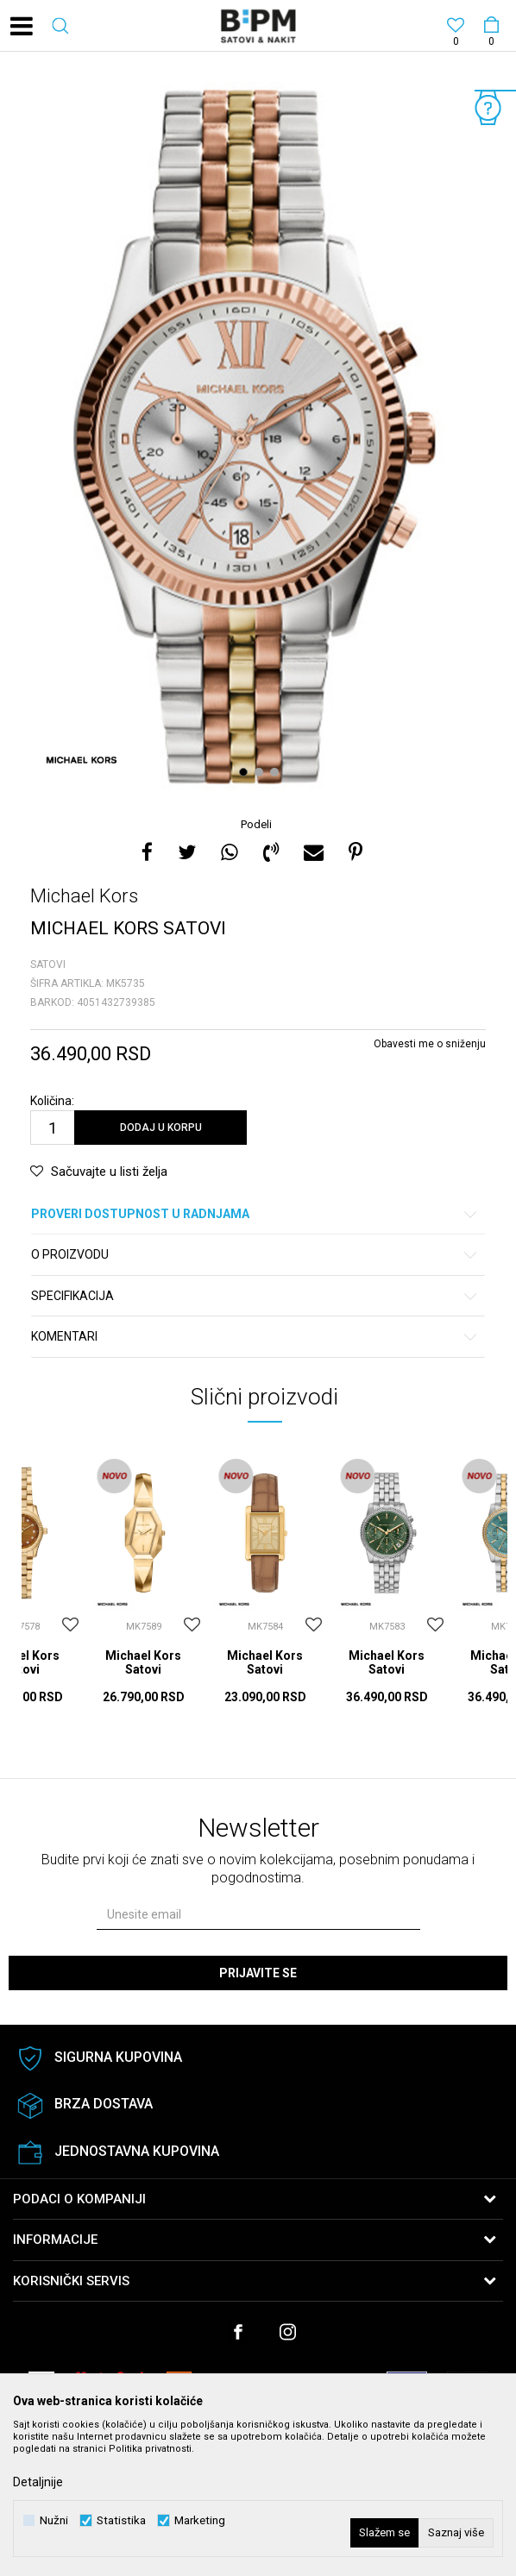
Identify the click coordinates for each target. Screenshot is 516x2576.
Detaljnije (38, 2482)
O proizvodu (255, 1254)
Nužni (54, 2520)
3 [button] (276, 772)
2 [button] (261, 772)
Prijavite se (258, 1973)
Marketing (199, 2520)
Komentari (255, 1336)
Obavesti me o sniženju (430, 1044)
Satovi (48, 964)
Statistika (121, 2520)
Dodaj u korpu (161, 1128)
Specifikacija (255, 1296)
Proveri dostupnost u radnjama (255, 1214)
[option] (258, 436)
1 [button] (245, 772)
